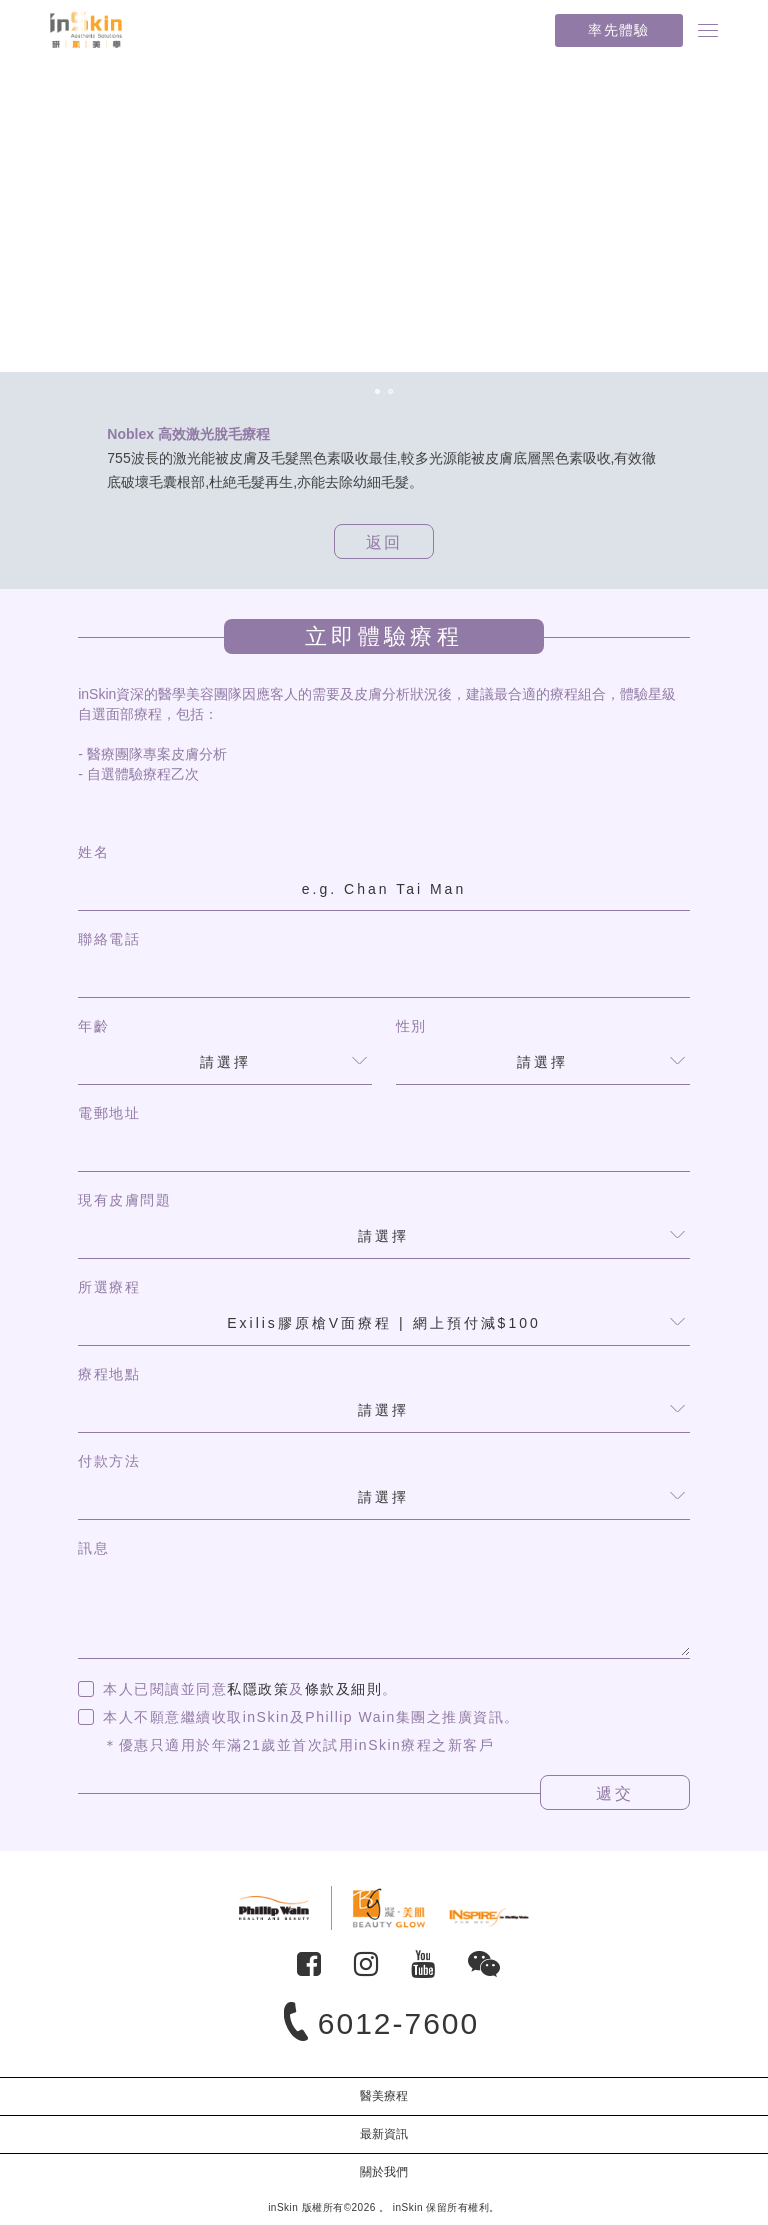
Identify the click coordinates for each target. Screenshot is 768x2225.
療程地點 (109, 1374)
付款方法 (109, 1461)
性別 (411, 1026)
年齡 (93, 1026)
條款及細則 (344, 1689)
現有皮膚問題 (124, 1200)
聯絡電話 (109, 939)
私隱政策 (258, 1689)
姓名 (93, 852)
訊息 (93, 1548)
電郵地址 (109, 1113)
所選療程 (109, 1287)
